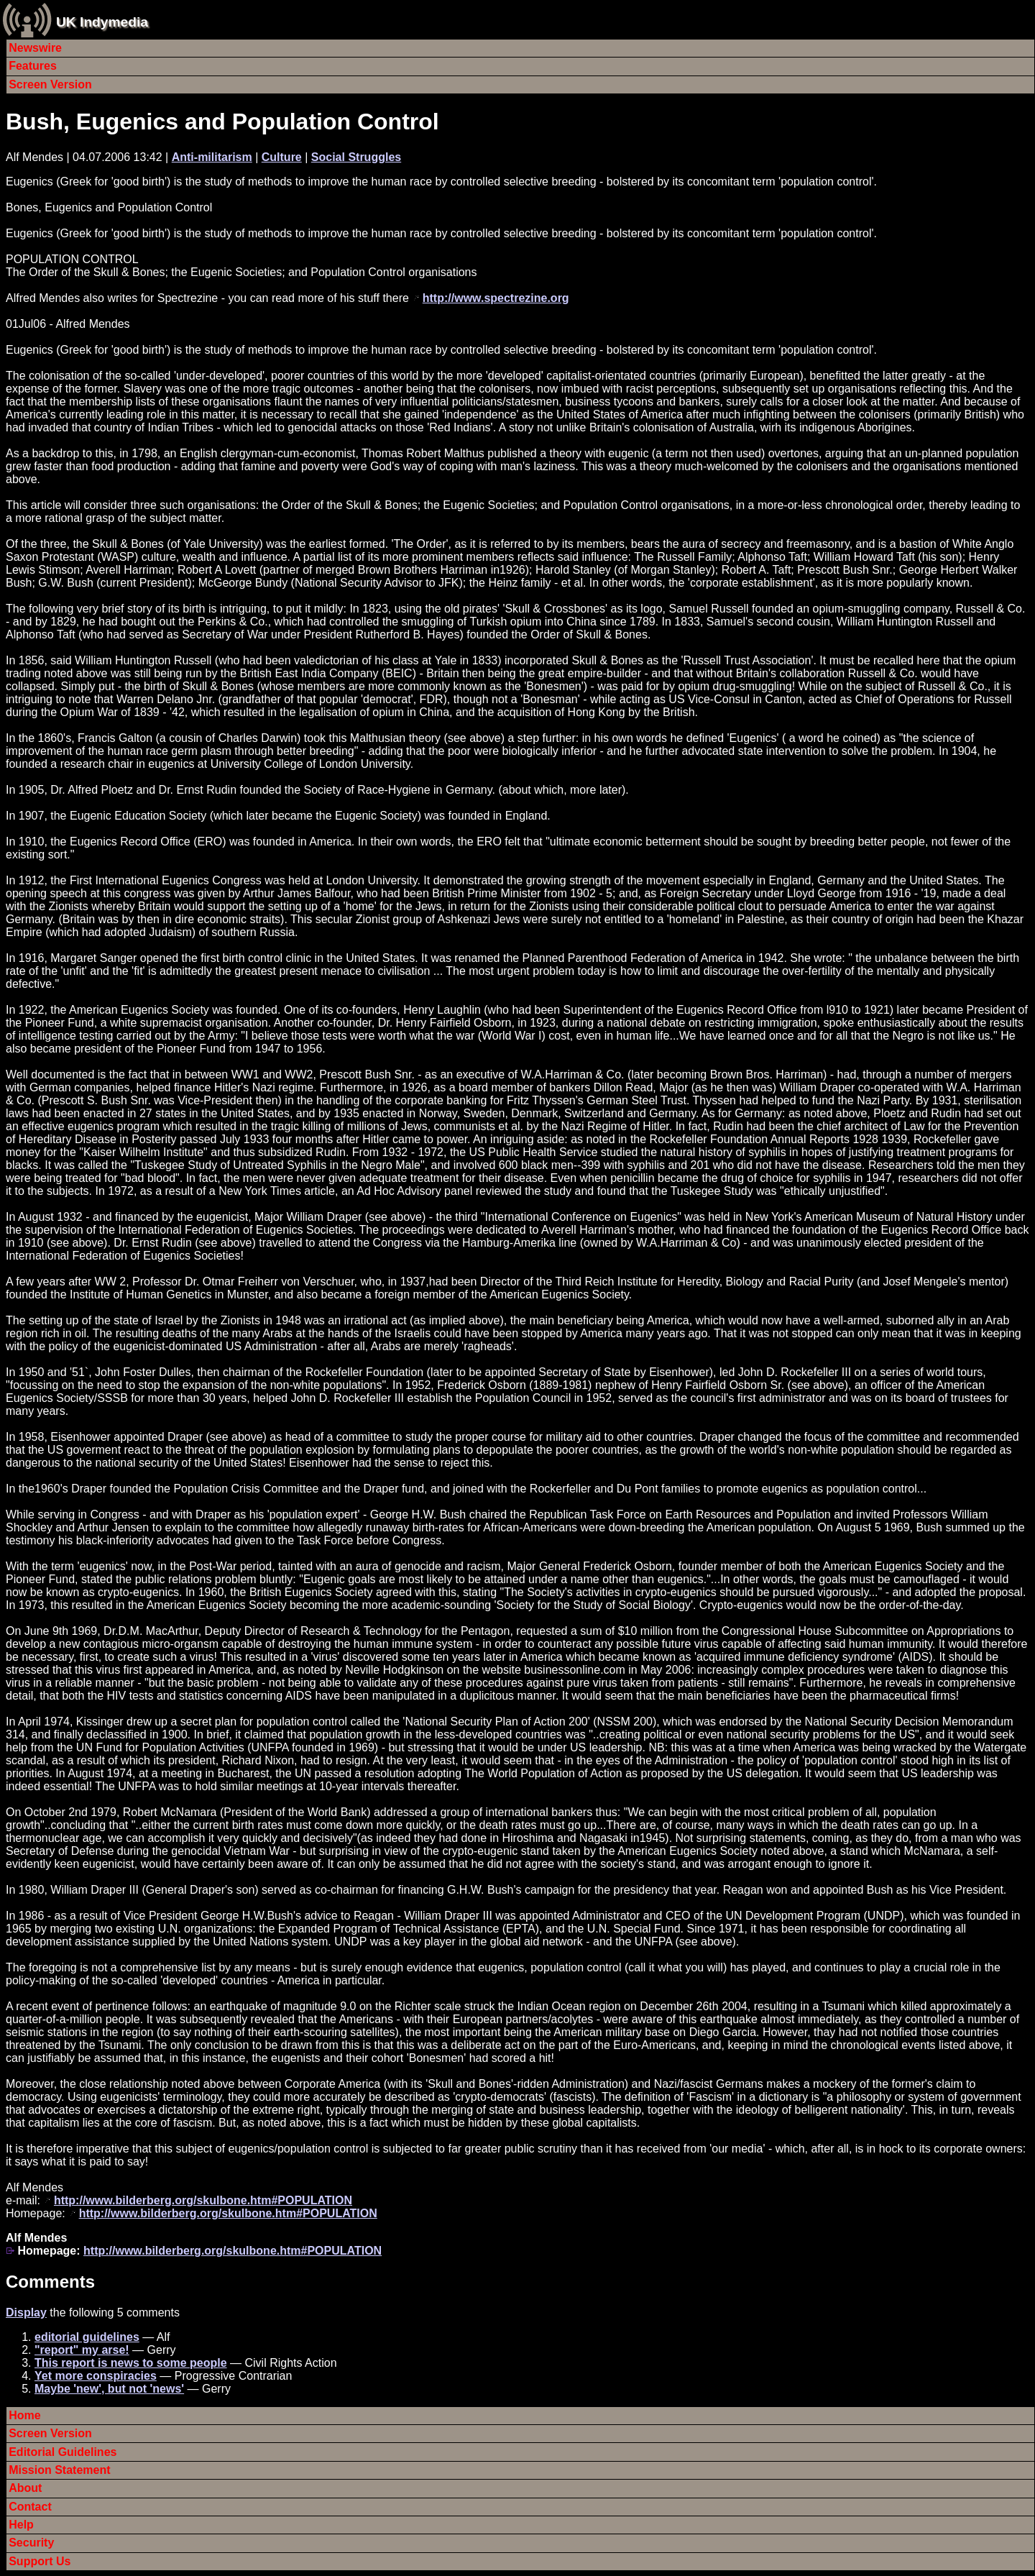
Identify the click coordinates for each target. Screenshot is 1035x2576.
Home (24, 2415)
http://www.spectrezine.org (496, 298)
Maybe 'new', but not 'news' (109, 2389)
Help (21, 2524)
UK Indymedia (102, 21)
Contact (30, 2507)
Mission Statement (59, 2470)
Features (33, 66)
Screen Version (50, 84)
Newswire (35, 48)
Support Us (39, 2561)
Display (26, 2312)
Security (31, 2542)
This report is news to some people (130, 2363)
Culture (282, 157)
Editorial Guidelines (62, 2452)
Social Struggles (356, 157)
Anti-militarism (212, 157)
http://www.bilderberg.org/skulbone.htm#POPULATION (203, 2200)
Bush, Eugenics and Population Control (222, 121)
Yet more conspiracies (95, 2376)
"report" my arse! (81, 2350)
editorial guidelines (86, 2337)
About (25, 2488)
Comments (50, 2281)
